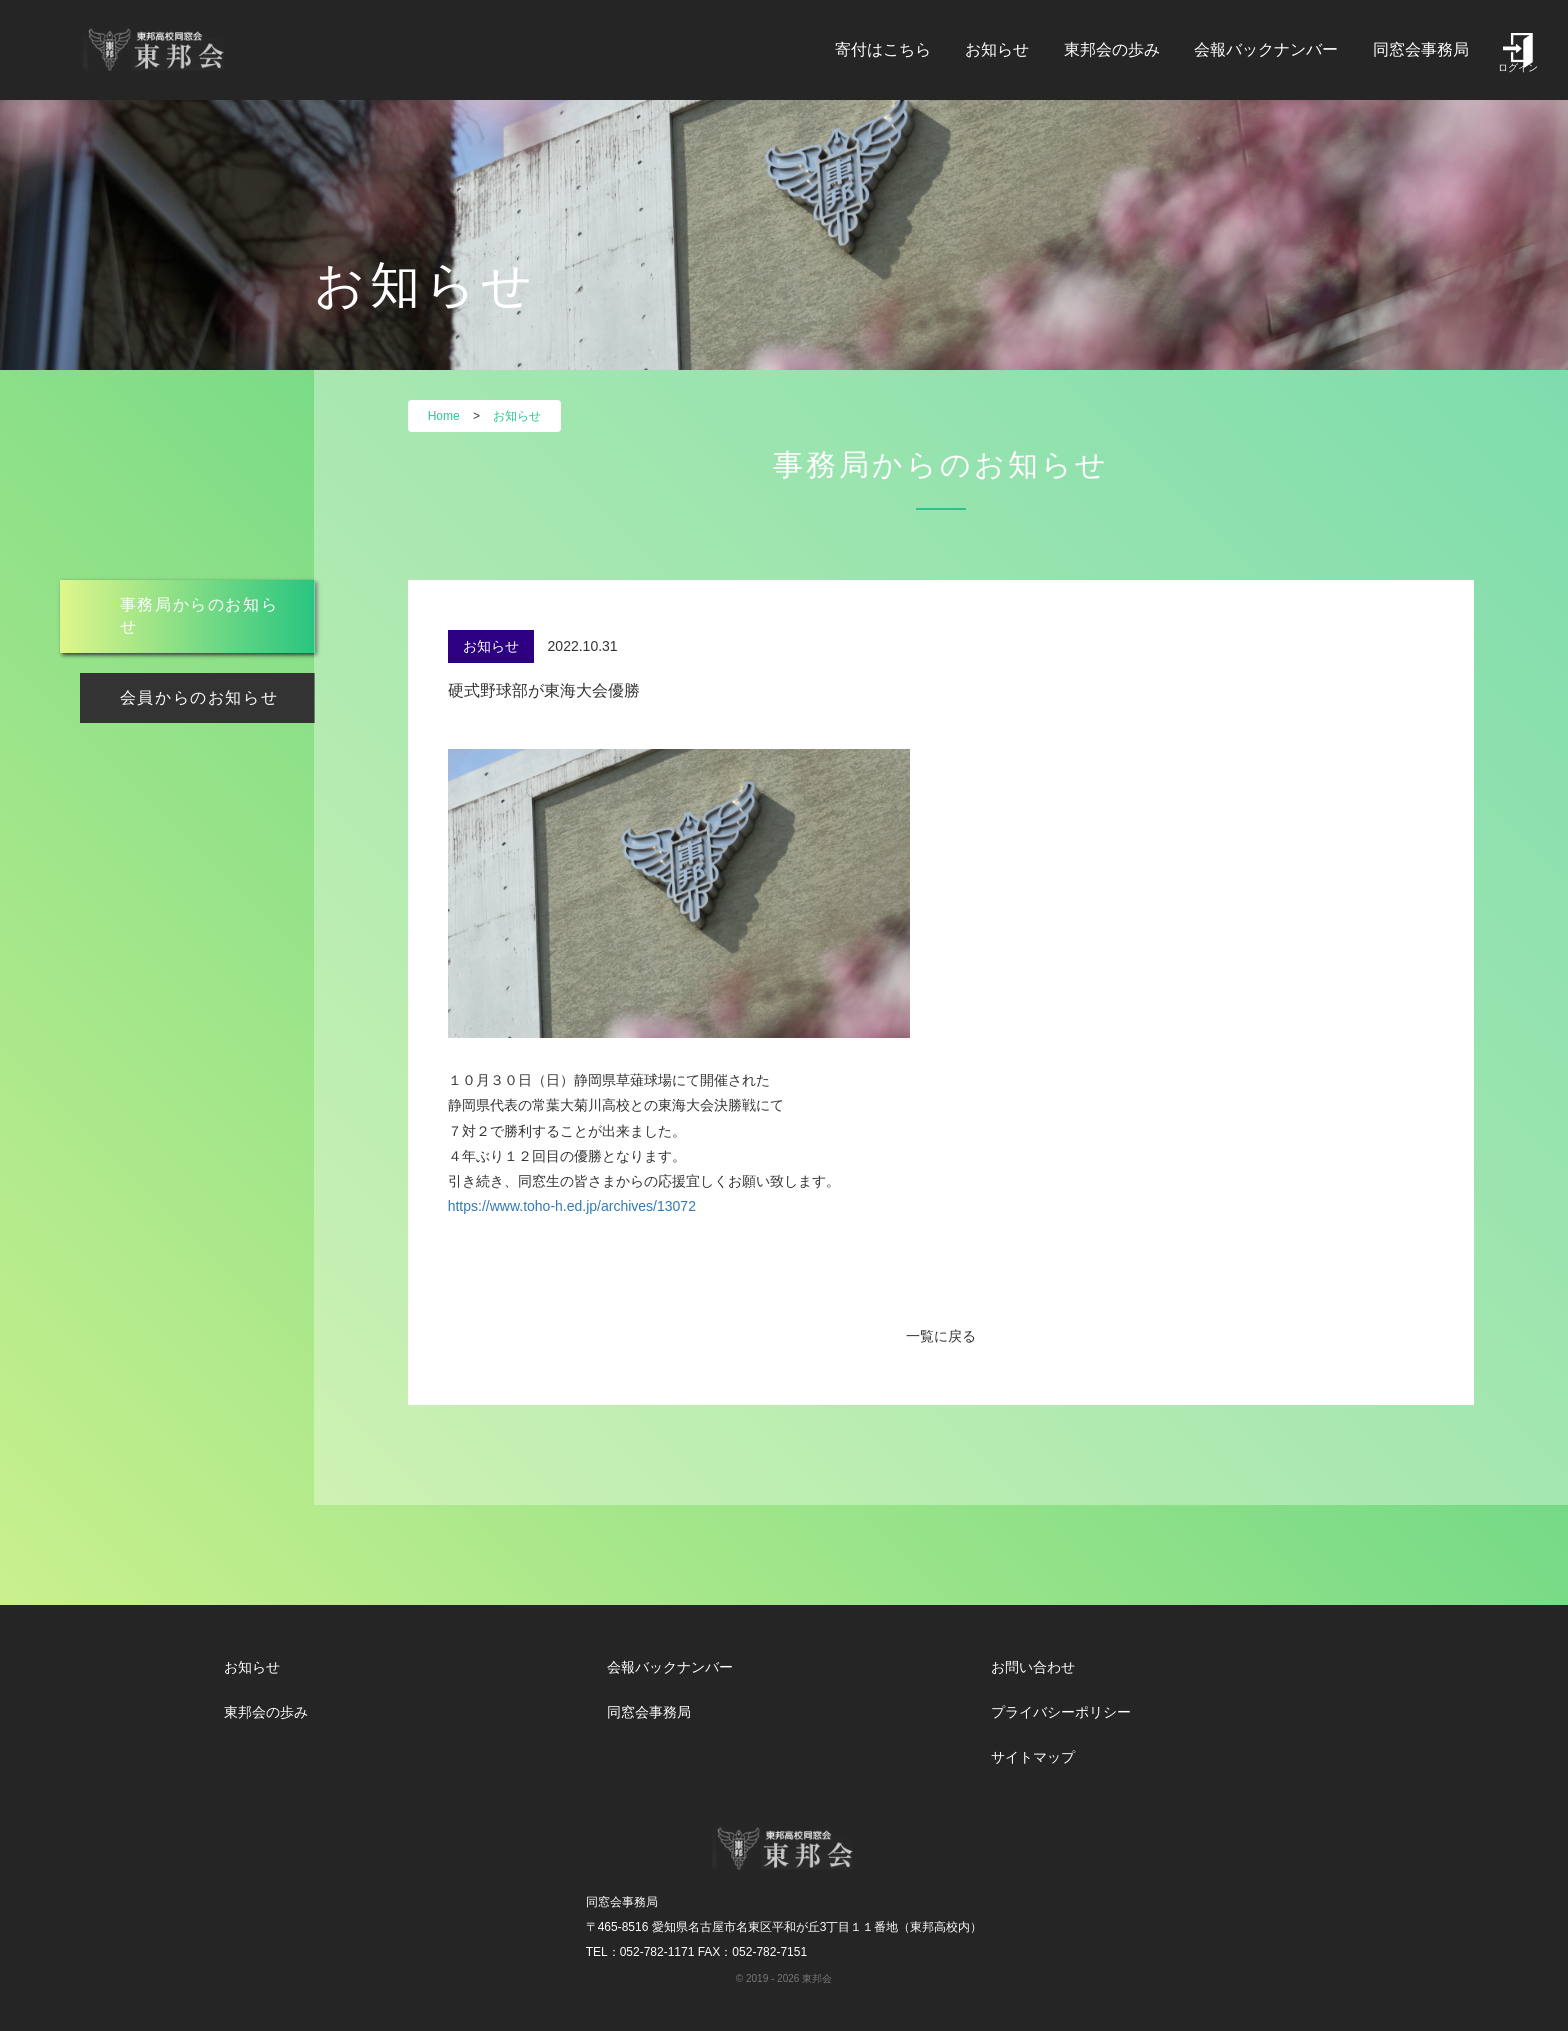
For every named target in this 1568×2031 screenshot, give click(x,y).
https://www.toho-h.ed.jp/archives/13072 (572, 1206)
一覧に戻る (941, 1336)
